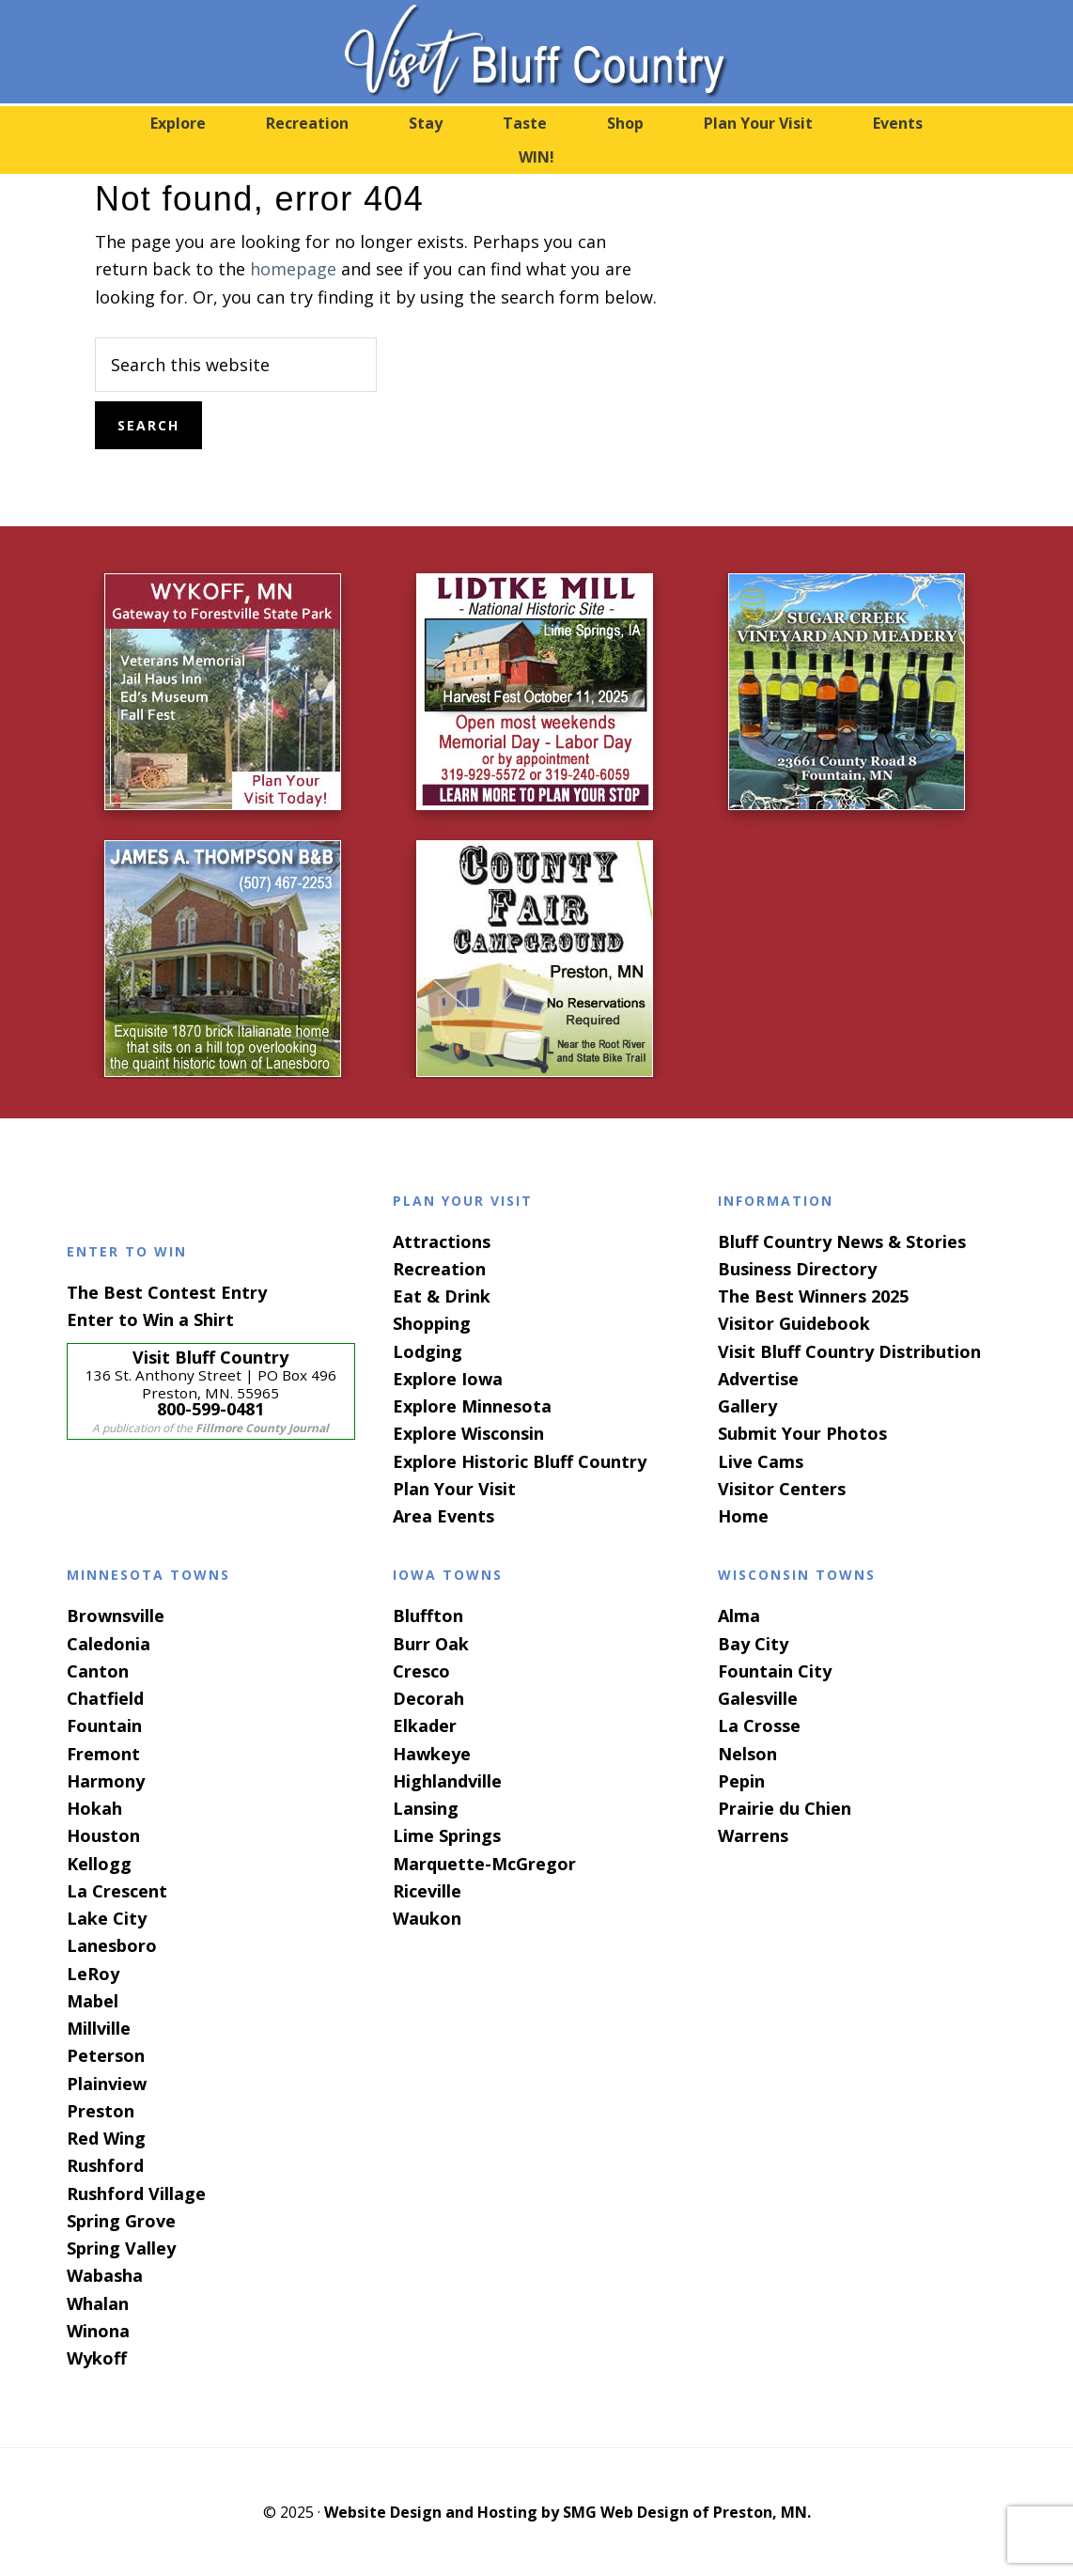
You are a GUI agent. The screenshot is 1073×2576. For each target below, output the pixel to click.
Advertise (758, 1378)
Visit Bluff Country (536, 52)
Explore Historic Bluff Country (519, 1461)
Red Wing (106, 2138)
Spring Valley (121, 2248)
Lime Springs (447, 1835)
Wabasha (105, 2275)
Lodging (427, 1351)
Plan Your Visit (454, 1488)
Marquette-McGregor (484, 1863)
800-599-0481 (210, 1408)
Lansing (426, 1808)
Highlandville (447, 1781)
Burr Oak (431, 1643)
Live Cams (760, 1461)
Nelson (747, 1753)
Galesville (758, 1698)
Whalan (98, 2303)
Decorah (428, 1698)
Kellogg (99, 1863)
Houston (103, 1835)
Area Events (443, 1516)
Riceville (427, 1891)
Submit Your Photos (802, 1433)
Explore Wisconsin (468, 1433)
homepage (293, 269)
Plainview (107, 2083)
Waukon (427, 1918)
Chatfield (105, 1698)
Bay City (753, 1643)
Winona (98, 2330)
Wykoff (97, 2358)
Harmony (106, 1781)
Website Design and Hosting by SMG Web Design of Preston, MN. (567, 2512)
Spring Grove (121, 2220)
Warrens (753, 1835)
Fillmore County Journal (262, 1428)
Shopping (432, 1323)
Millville (99, 2028)
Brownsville (115, 1615)
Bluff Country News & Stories (842, 1241)
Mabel (92, 2001)
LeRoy (93, 1973)
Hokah (94, 1808)
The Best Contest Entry (167, 1292)
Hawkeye (432, 1753)
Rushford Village (136, 2193)
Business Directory (797, 1268)
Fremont (103, 1753)
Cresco (421, 1671)
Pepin (741, 1781)
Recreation (439, 1268)
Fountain (104, 1725)
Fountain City (775, 1671)
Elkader (425, 1725)
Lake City (107, 1918)
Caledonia (108, 1643)
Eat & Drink (441, 1296)
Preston (100, 2111)
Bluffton (428, 1615)
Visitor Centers (782, 1488)
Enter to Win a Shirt (150, 1319)
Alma (739, 1615)
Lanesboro (112, 1945)
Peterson (106, 2055)
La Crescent (117, 1891)
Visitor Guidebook (794, 1323)
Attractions (441, 1241)
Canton (98, 1671)
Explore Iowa (448, 1378)
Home (743, 1516)
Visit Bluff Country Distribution (849, 1351)
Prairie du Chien (784, 1808)
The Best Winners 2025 (813, 1296)
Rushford (105, 2165)
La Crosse (759, 1725)
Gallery (747, 1406)
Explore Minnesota (472, 1406)
